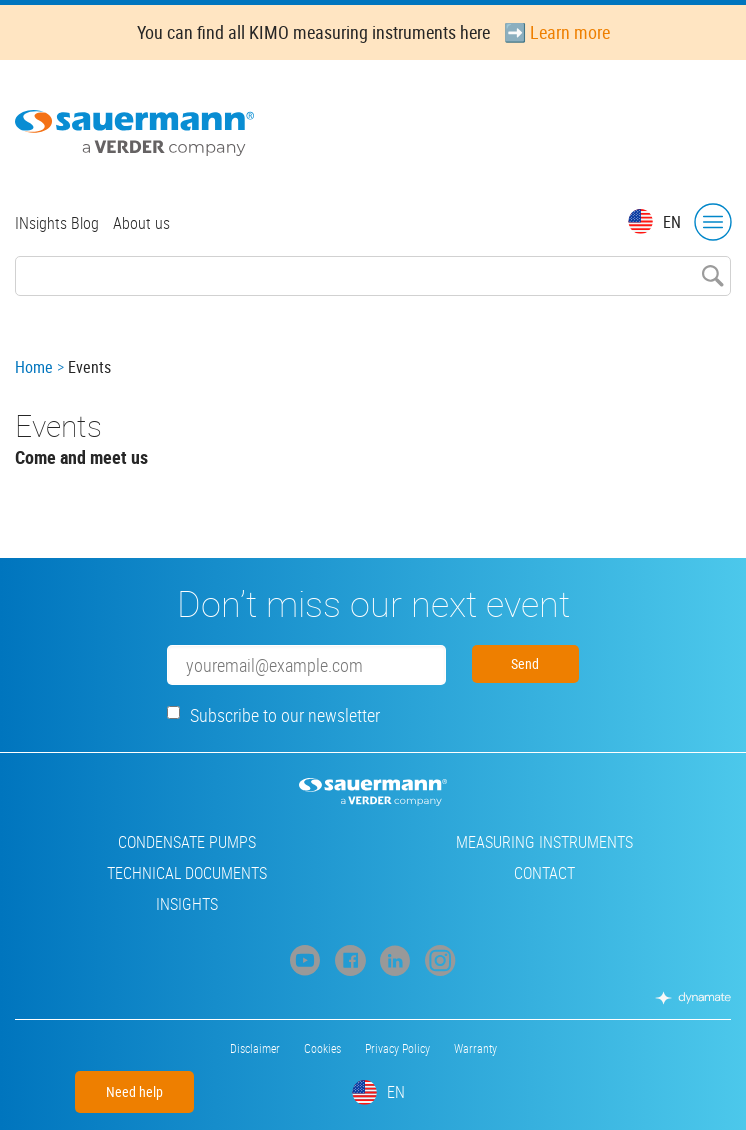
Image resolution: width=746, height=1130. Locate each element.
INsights (187, 904)
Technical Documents (187, 873)
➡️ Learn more (557, 32)
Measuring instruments (544, 842)
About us (141, 223)
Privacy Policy (397, 1048)
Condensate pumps (187, 842)
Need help (134, 1091)
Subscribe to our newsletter (285, 715)
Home (34, 367)
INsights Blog (57, 223)
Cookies (322, 1048)
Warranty (475, 1048)
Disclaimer (255, 1048)
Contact (544, 873)
